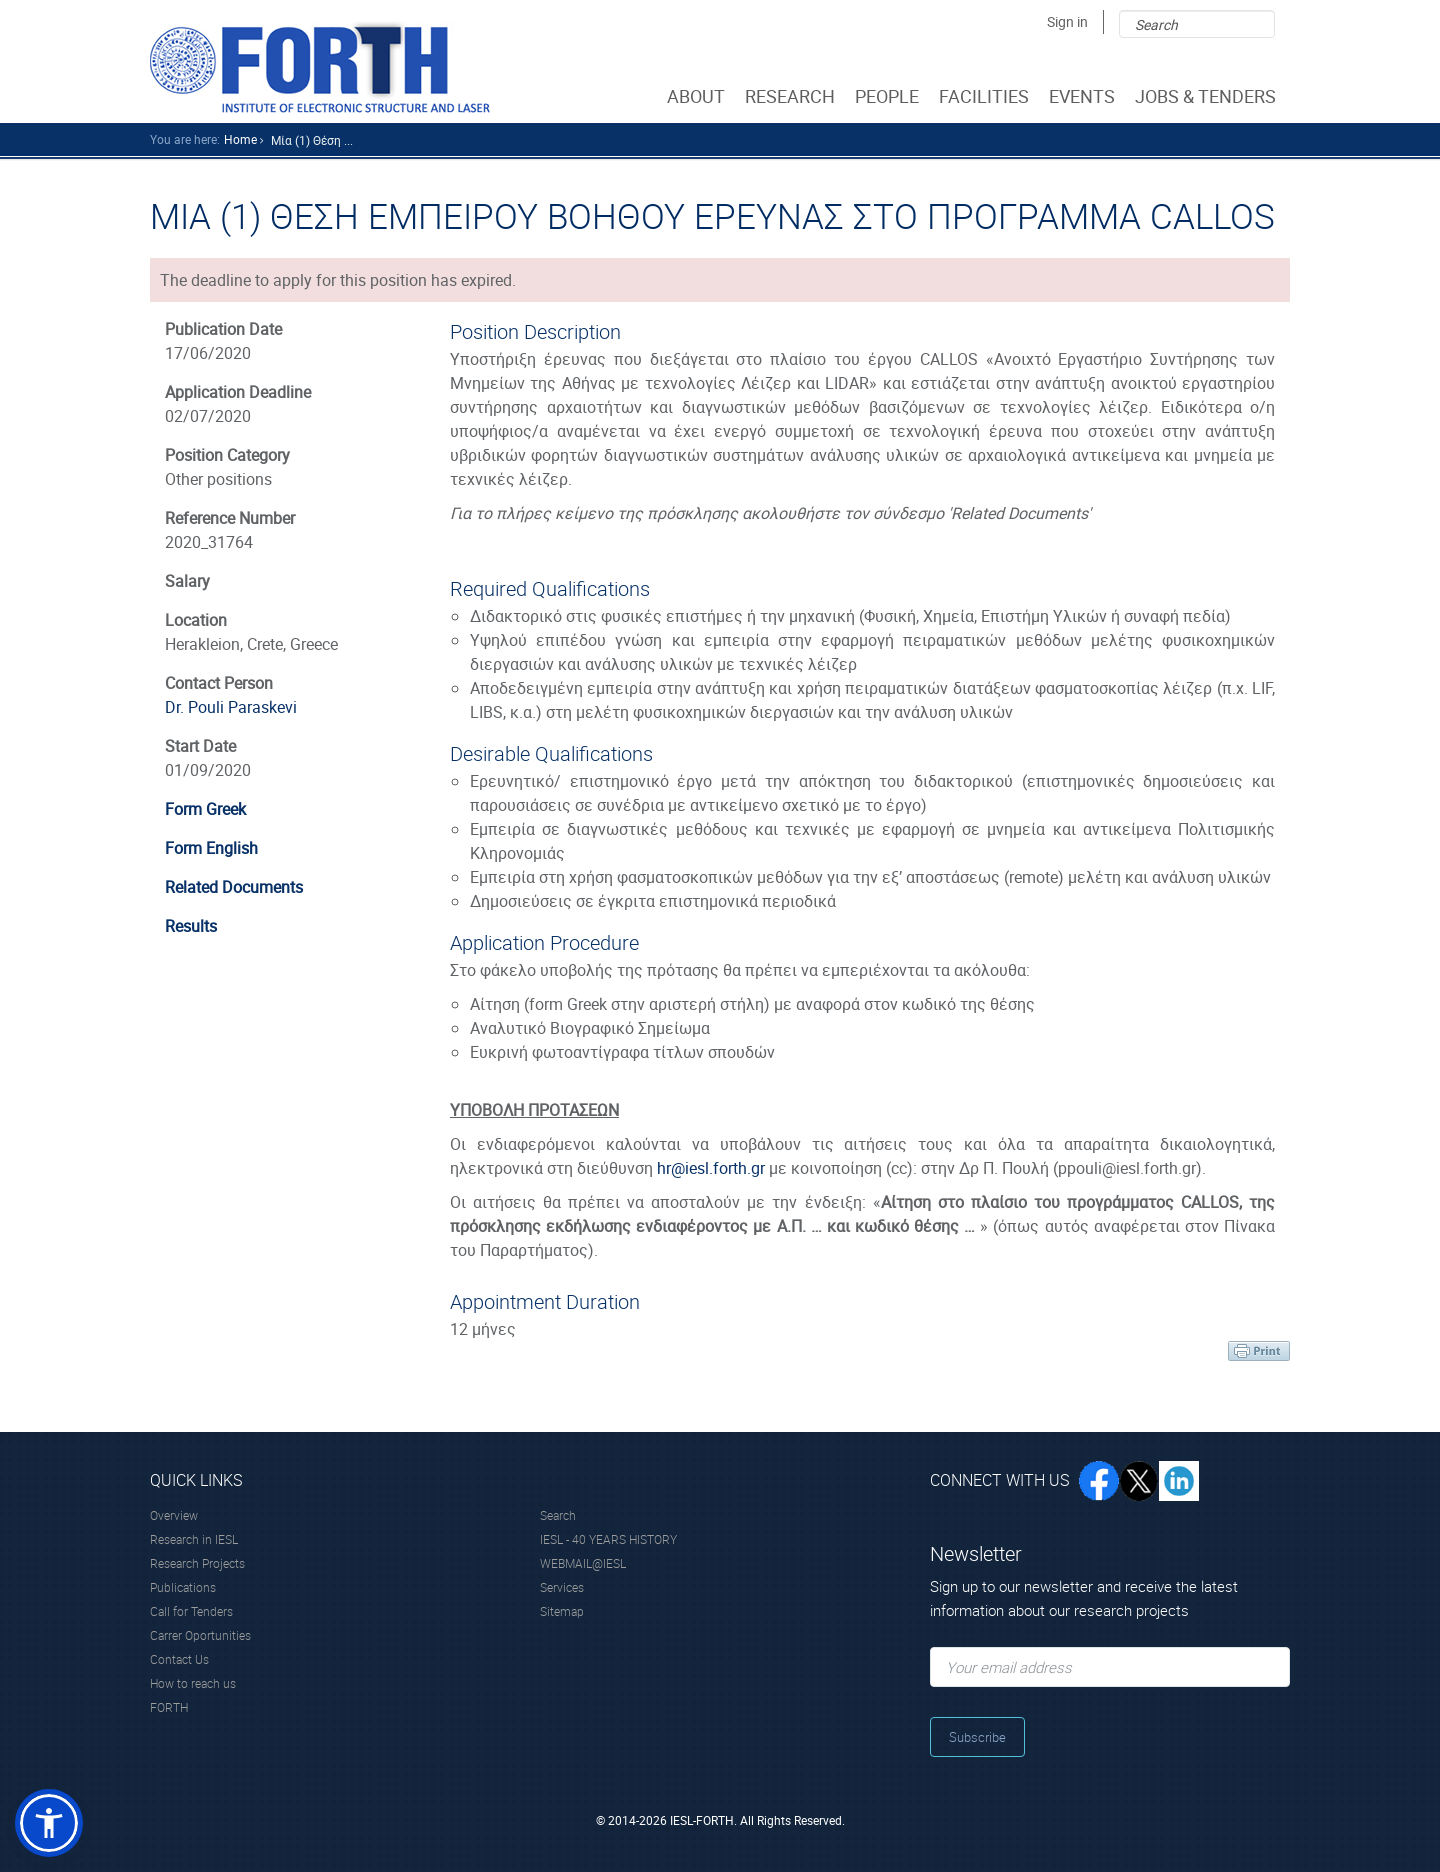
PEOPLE (889, 96)
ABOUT (698, 96)
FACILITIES (986, 96)
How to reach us (193, 1683)
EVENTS (1084, 96)
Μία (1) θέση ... (312, 140)
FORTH (169, 1707)
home (240, 139)
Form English (211, 848)
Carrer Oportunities (200, 1635)
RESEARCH (792, 96)
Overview (174, 1515)
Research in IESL (194, 1539)
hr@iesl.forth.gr (711, 1168)
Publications (183, 1587)
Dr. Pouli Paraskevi (231, 707)
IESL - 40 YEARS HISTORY (608, 1539)
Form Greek (205, 809)
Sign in (1067, 21)
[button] (49, 1823)
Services (562, 1587)
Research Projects (197, 1563)
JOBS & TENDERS (1207, 96)
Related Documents (234, 887)
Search (558, 1515)
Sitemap (562, 1611)
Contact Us (179, 1659)
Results (191, 926)
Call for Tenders (191, 1611)
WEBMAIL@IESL (583, 1563)
